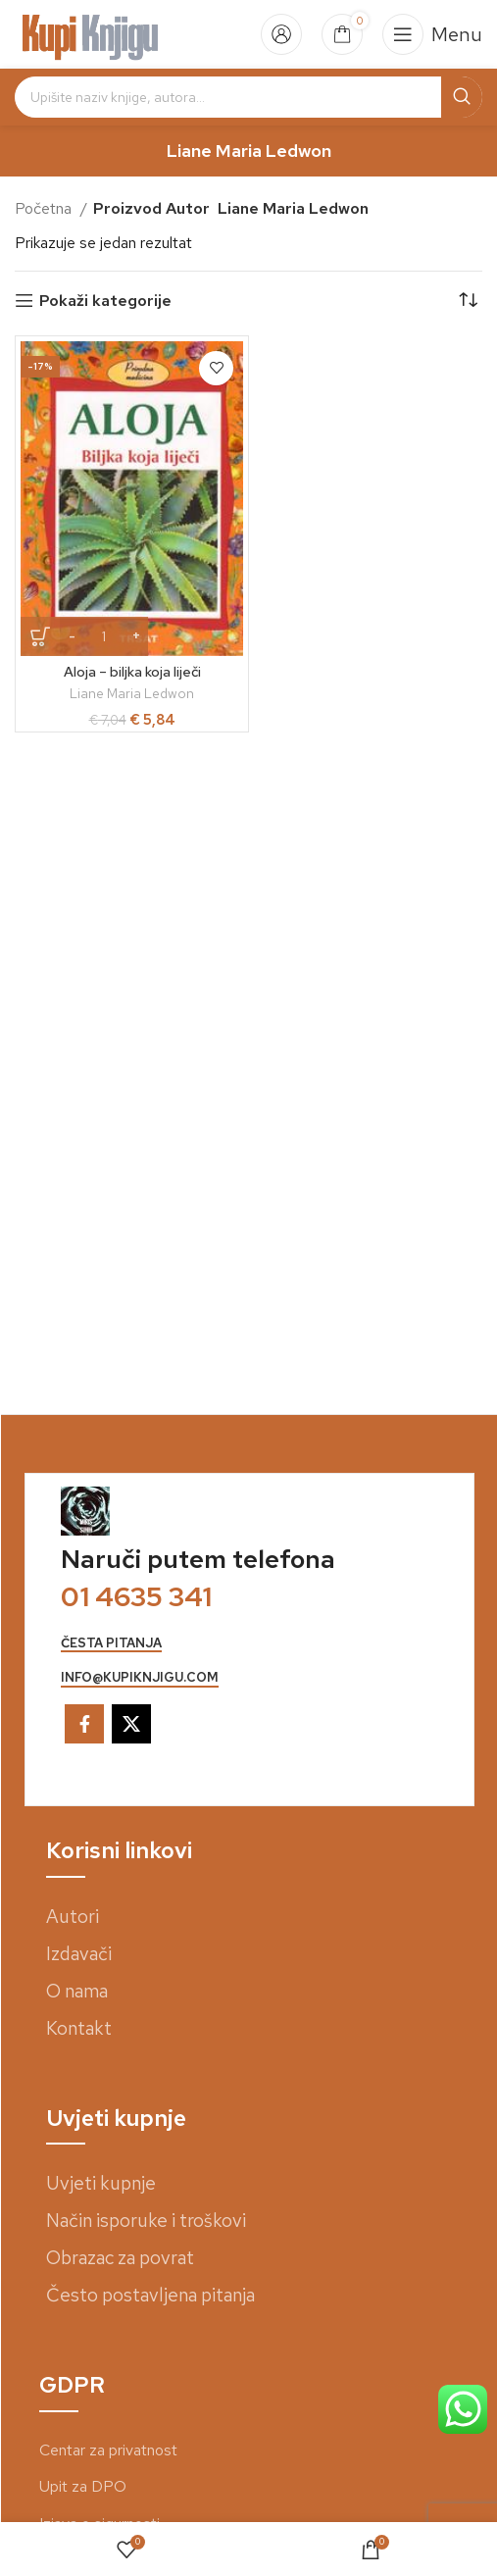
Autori (72, 1916)
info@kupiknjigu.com (140, 1678)
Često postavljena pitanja (150, 2295)
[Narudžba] (467, 301)
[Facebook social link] (84, 1723)
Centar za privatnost (108, 2450)
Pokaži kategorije (105, 300)
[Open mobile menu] (432, 34)
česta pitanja (111, 1643)
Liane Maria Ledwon (132, 693)
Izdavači (79, 1954)
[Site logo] (91, 33)
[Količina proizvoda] (104, 636)
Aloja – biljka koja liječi (132, 671)
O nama (77, 1991)
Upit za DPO (82, 2486)
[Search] (248, 97)
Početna (45, 208)
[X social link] (131, 1723)
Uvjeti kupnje (101, 2183)
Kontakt (79, 2028)
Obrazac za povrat (120, 2258)
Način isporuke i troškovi (146, 2220)
